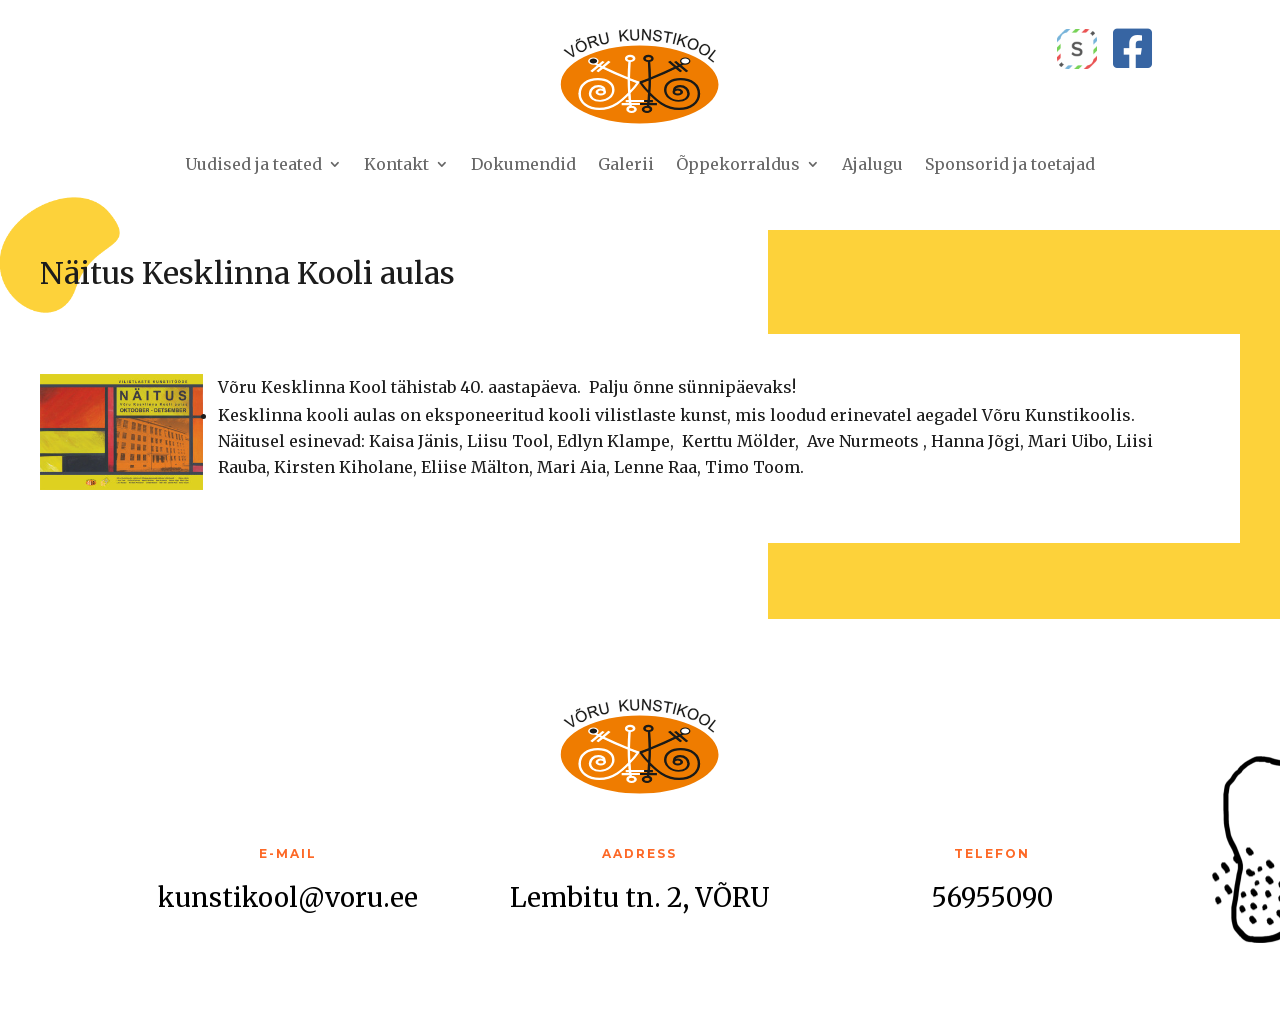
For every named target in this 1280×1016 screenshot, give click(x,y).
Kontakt (396, 164)
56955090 (992, 897)
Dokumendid (523, 164)
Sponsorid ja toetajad (1010, 164)
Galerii (626, 164)
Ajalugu (872, 164)
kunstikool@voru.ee (288, 897)
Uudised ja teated (253, 164)
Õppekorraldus (738, 164)
